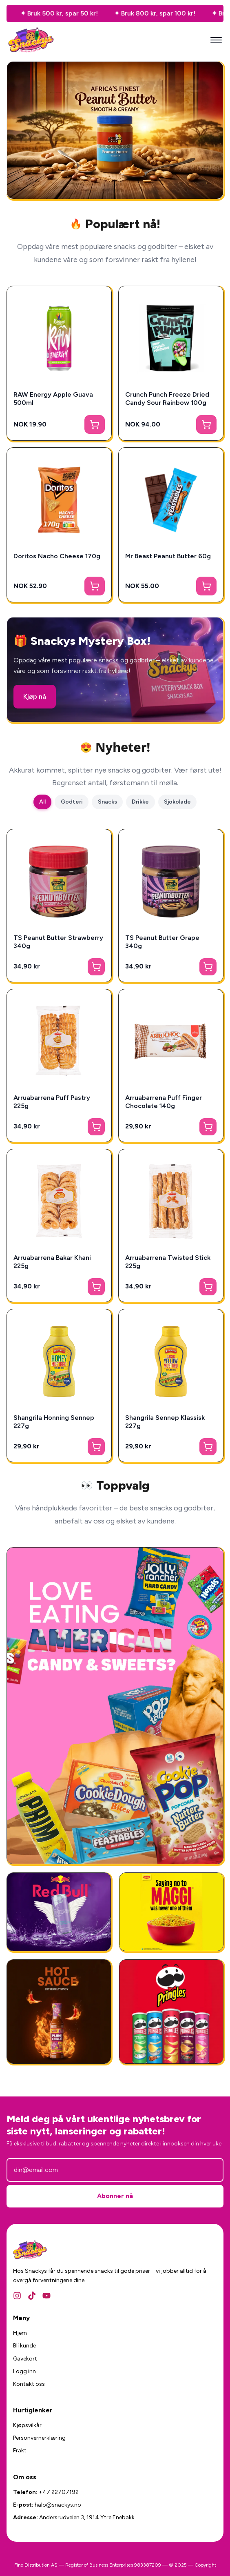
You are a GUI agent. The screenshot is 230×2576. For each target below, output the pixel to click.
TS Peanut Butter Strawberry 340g (58, 942)
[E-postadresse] (115, 2170)
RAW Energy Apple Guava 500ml (53, 398)
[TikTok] (31, 2295)
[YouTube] (46, 2295)
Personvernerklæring (39, 2437)
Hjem (20, 2333)
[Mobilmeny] (216, 40)
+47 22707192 (59, 2492)
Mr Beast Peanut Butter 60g (168, 556)
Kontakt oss (29, 2384)
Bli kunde (24, 2345)
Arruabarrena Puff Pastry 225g (51, 1102)
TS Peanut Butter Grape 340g (162, 942)
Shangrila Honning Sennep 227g (53, 1422)
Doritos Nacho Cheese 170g (56, 556)
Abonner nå (115, 2196)
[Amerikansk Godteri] (115, 1705)
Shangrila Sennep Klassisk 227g (165, 1422)
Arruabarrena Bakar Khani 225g (52, 1262)
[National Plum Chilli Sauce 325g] (59, 2011)
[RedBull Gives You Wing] (59, 1911)
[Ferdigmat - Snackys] (171, 1911)
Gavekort (25, 2358)
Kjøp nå (34, 696)
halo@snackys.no (58, 2504)
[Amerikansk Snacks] (171, 2011)
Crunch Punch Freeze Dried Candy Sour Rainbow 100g (167, 398)
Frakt (20, 2450)
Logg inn (24, 2371)
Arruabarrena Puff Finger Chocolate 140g (163, 1102)
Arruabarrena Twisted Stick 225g (167, 1262)
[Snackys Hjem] (31, 40)
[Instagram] (17, 2295)
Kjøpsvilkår (27, 2425)
